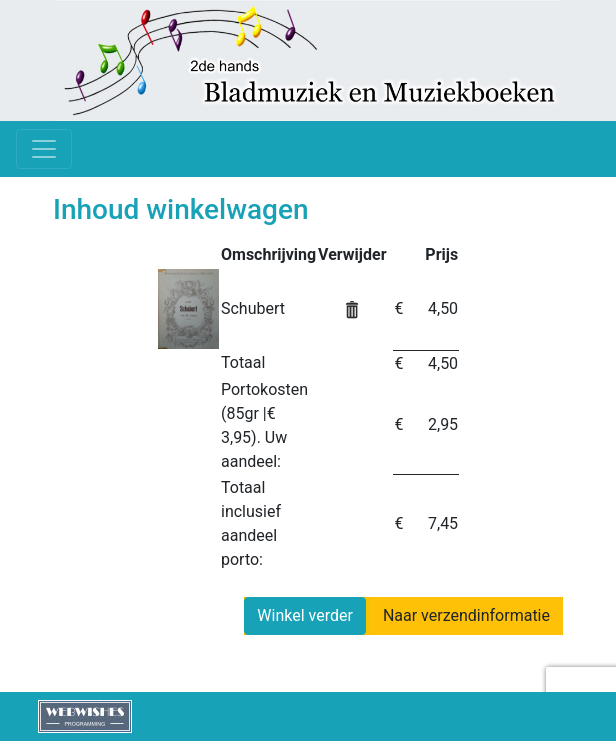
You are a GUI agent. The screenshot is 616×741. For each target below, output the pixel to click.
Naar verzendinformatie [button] (466, 615)
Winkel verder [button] (305, 615)
